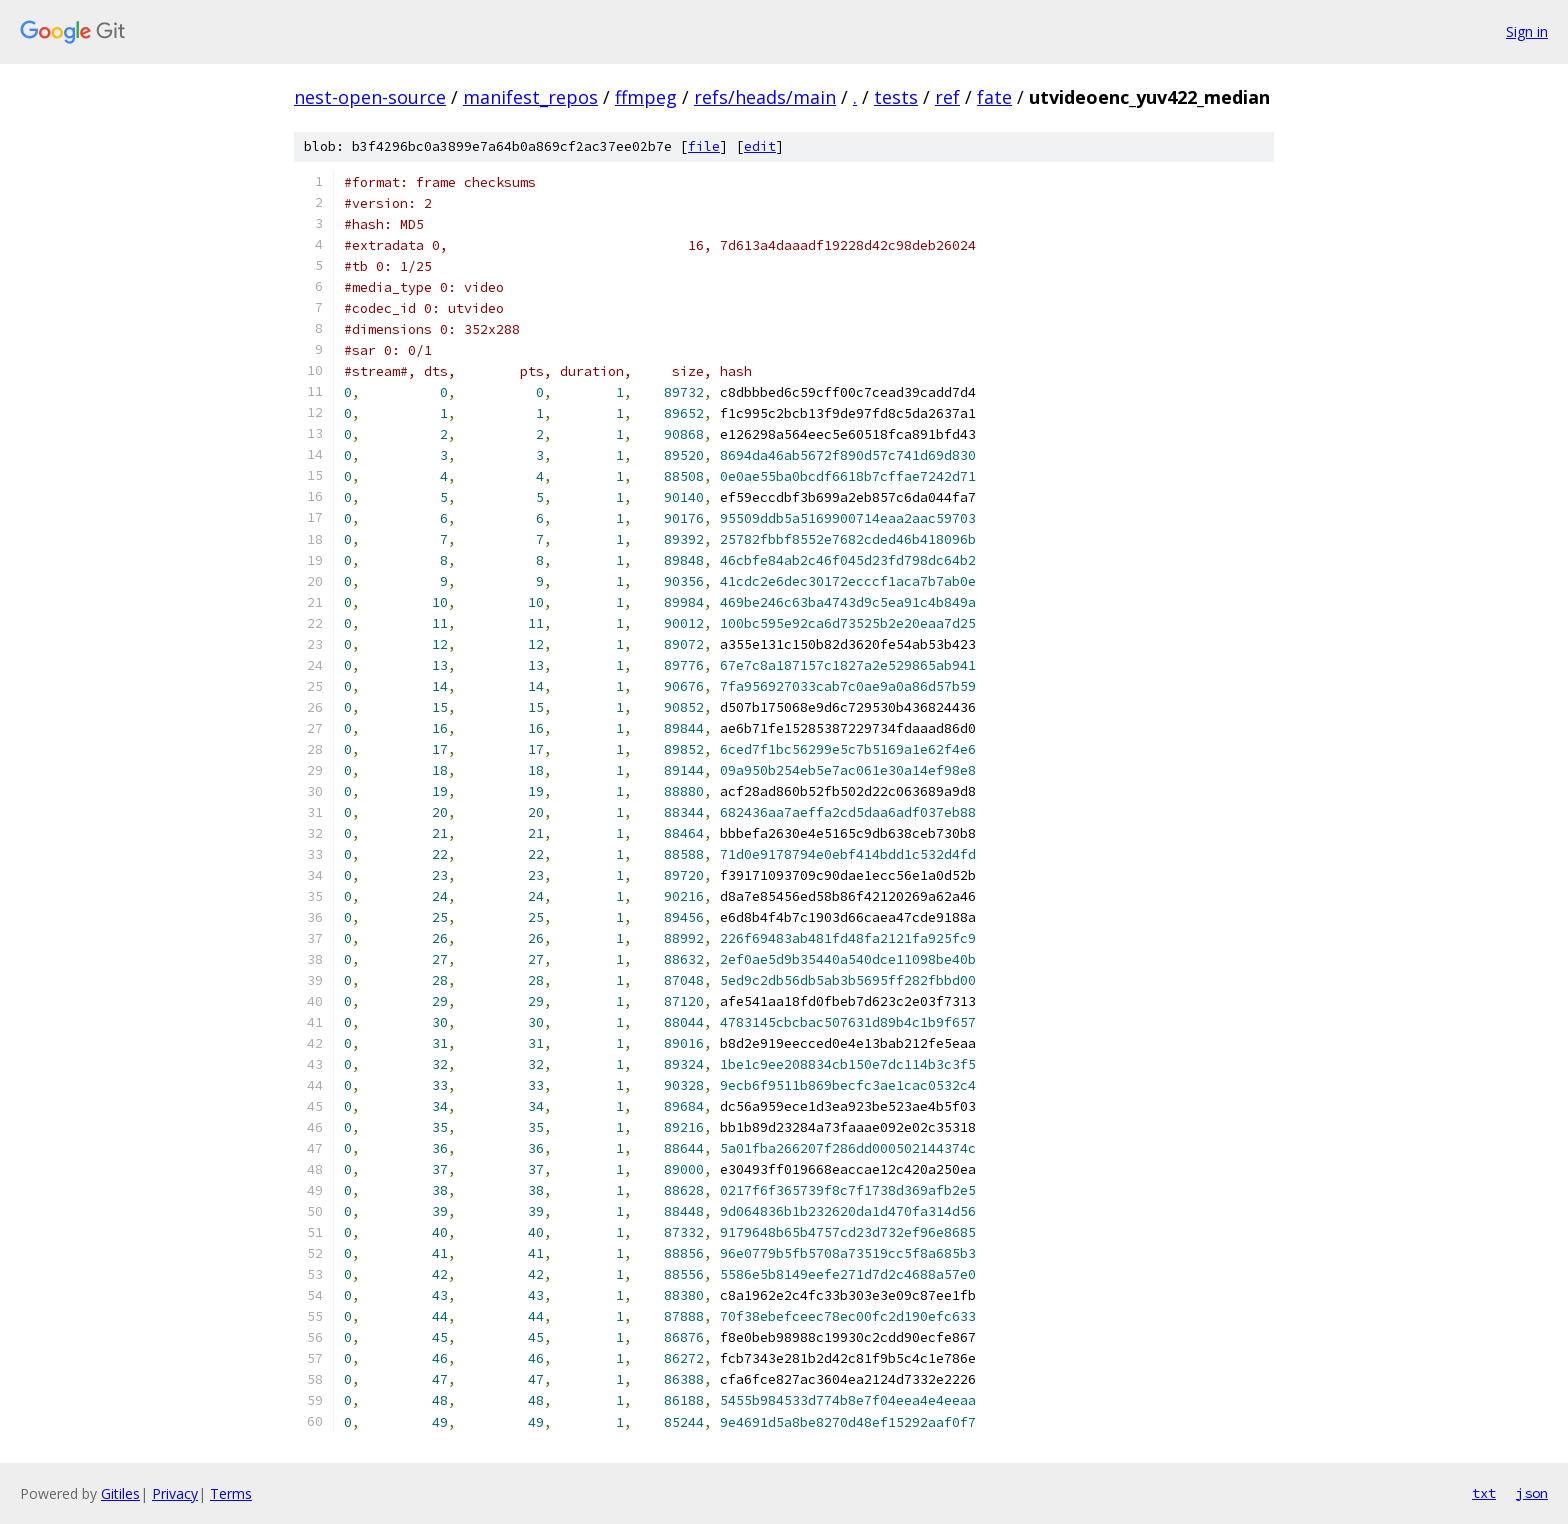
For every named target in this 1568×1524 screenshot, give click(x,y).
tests (896, 97)
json (1532, 1493)
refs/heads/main (765, 97)
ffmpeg (646, 97)
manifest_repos (530, 97)
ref (947, 97)
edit (760, 146)
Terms (231, 1493)
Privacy (175, 1493)
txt (1484, 1493)
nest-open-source (370, 97)
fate (994, 97)
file (704, 146)
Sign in (1527, 31)
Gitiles (120, 1493)
